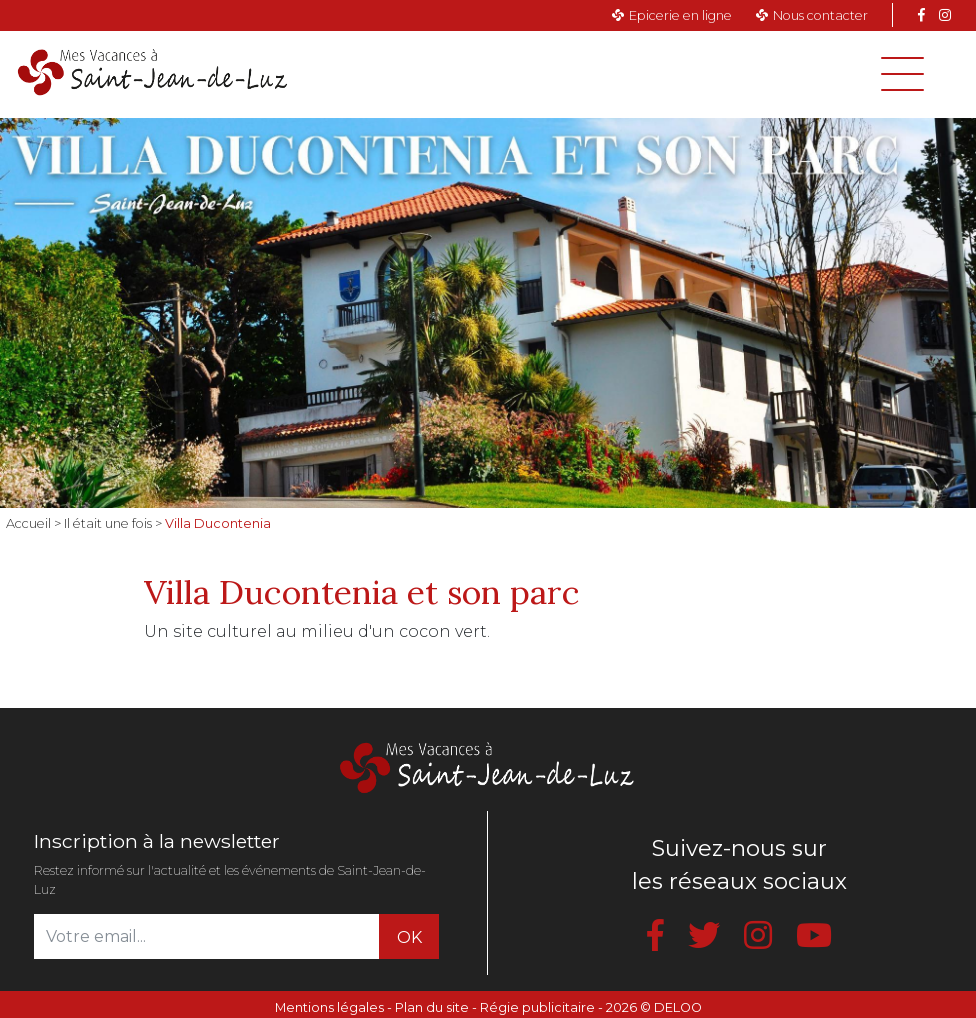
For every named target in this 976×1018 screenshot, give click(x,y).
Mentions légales (329, 1007)
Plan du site (432, 1007)
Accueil (28, 523)
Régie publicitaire (537, 1007)
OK (409, 937)
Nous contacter (820, 15)
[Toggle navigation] (902, 74)
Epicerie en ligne (680, 15)
